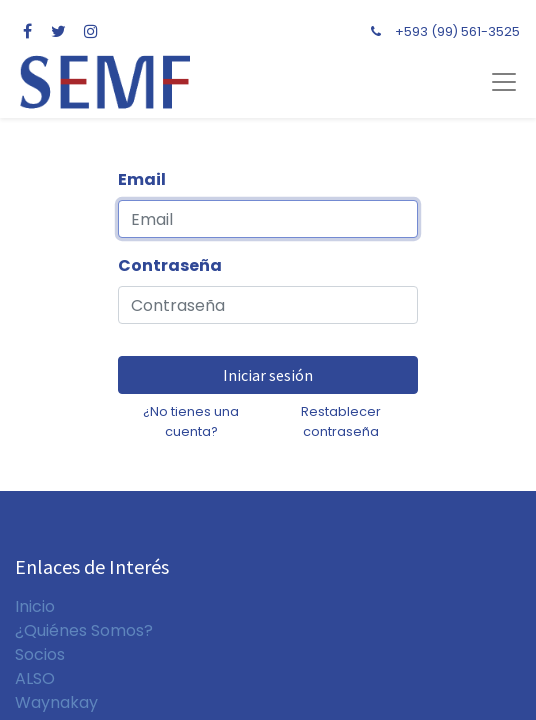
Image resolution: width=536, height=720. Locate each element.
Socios (40, 654)
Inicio (35, 606)
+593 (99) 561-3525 (457, 31)
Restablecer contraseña (341, 421)
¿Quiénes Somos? (84, 630)
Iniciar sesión (268, 375)
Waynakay (56, 702)
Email (142, 179)
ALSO (35, 678)
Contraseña (170, 265)
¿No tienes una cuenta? (191, 421)
